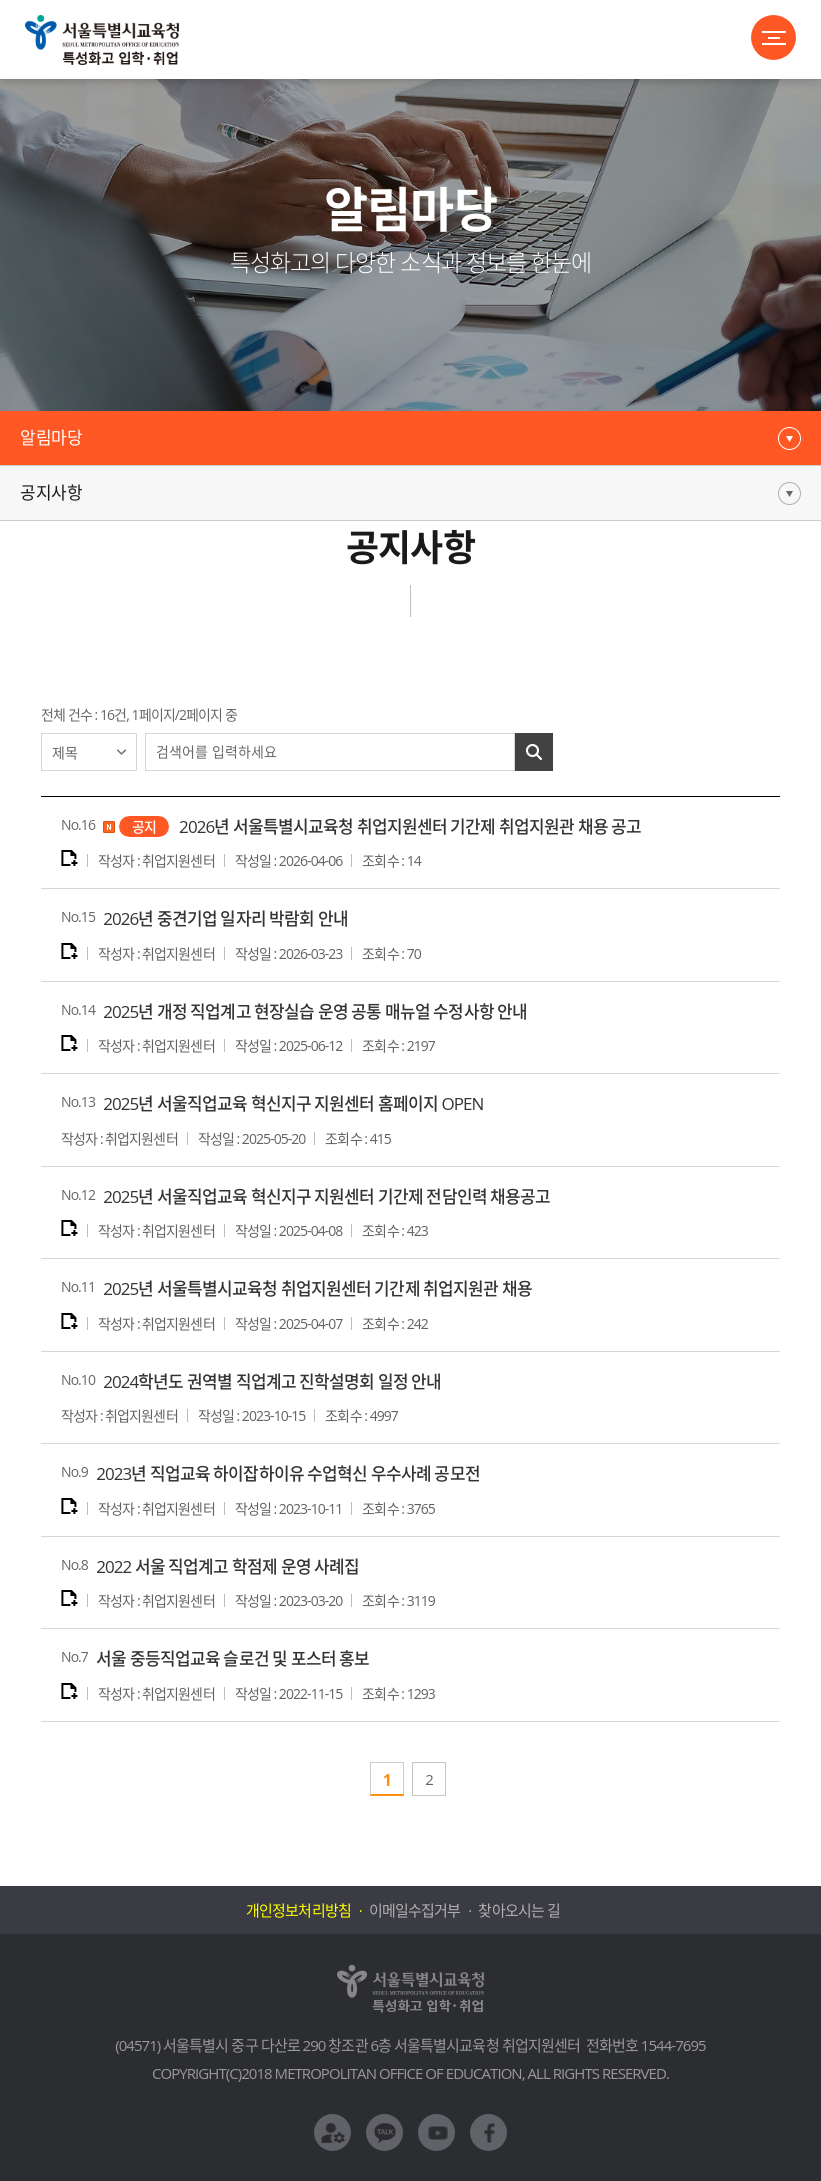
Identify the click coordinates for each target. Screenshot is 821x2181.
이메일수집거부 (414, 1910)
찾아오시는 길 (518, 1910)
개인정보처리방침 (298, 1910)
